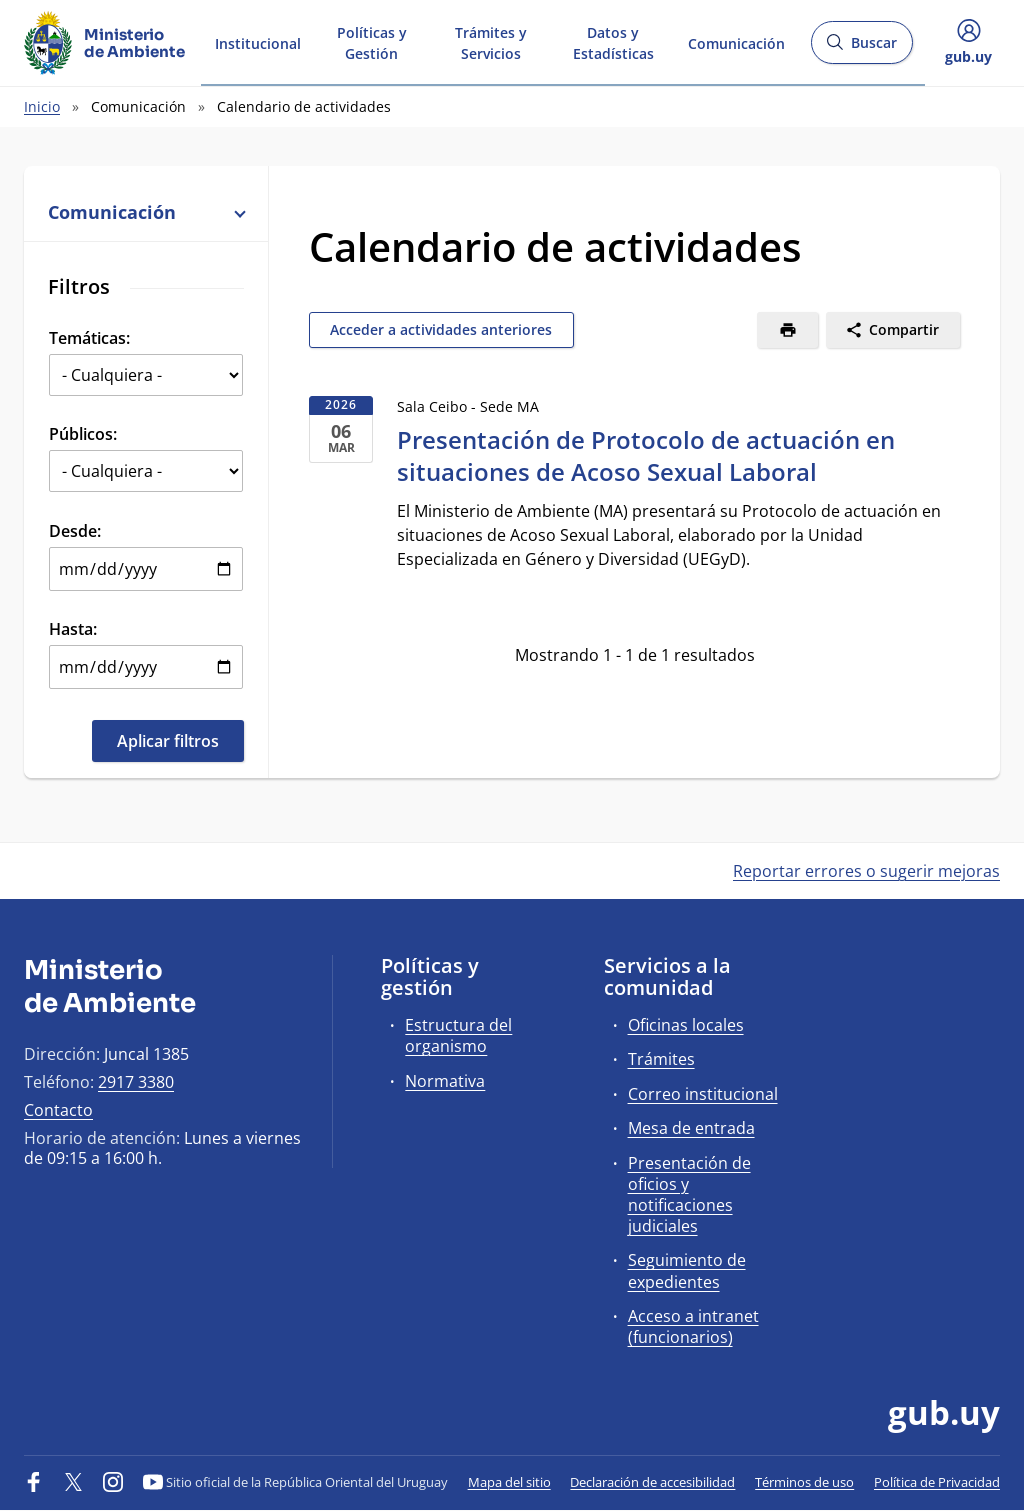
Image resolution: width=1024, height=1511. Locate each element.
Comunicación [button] (146, 212)
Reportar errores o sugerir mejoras (866, 871)
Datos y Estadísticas (613, 42)
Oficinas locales (686, 1025)
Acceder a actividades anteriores (441, 329)
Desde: (75, 531)
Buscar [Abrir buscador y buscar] (861, 48)
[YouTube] (153, 1482)
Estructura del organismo (458, 1035)
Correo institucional (703, 1094)
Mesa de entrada (691, 1128)
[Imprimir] (787, 330)
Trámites (661, 1059)
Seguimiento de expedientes (687, 1270)
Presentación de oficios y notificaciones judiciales (689, 1195)
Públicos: (83, 434)
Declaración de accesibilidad (652, 1482)
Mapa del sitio (509, 1482)
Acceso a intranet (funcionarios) (693, 1326)
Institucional (258, 41)
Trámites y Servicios (491, 42)
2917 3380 (136, 1082)
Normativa (445, 1081)
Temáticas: (89, 338)
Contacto (58, 1110)
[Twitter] (74, 1482)
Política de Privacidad (937, 1482)
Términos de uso (804, 1482)
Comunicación (736, 41)
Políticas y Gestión (372, 42)
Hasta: (73, 629)
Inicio (42, 106)
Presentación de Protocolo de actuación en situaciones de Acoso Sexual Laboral (646, 455)
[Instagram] (113, 1482)
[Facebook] (34, 1482)
